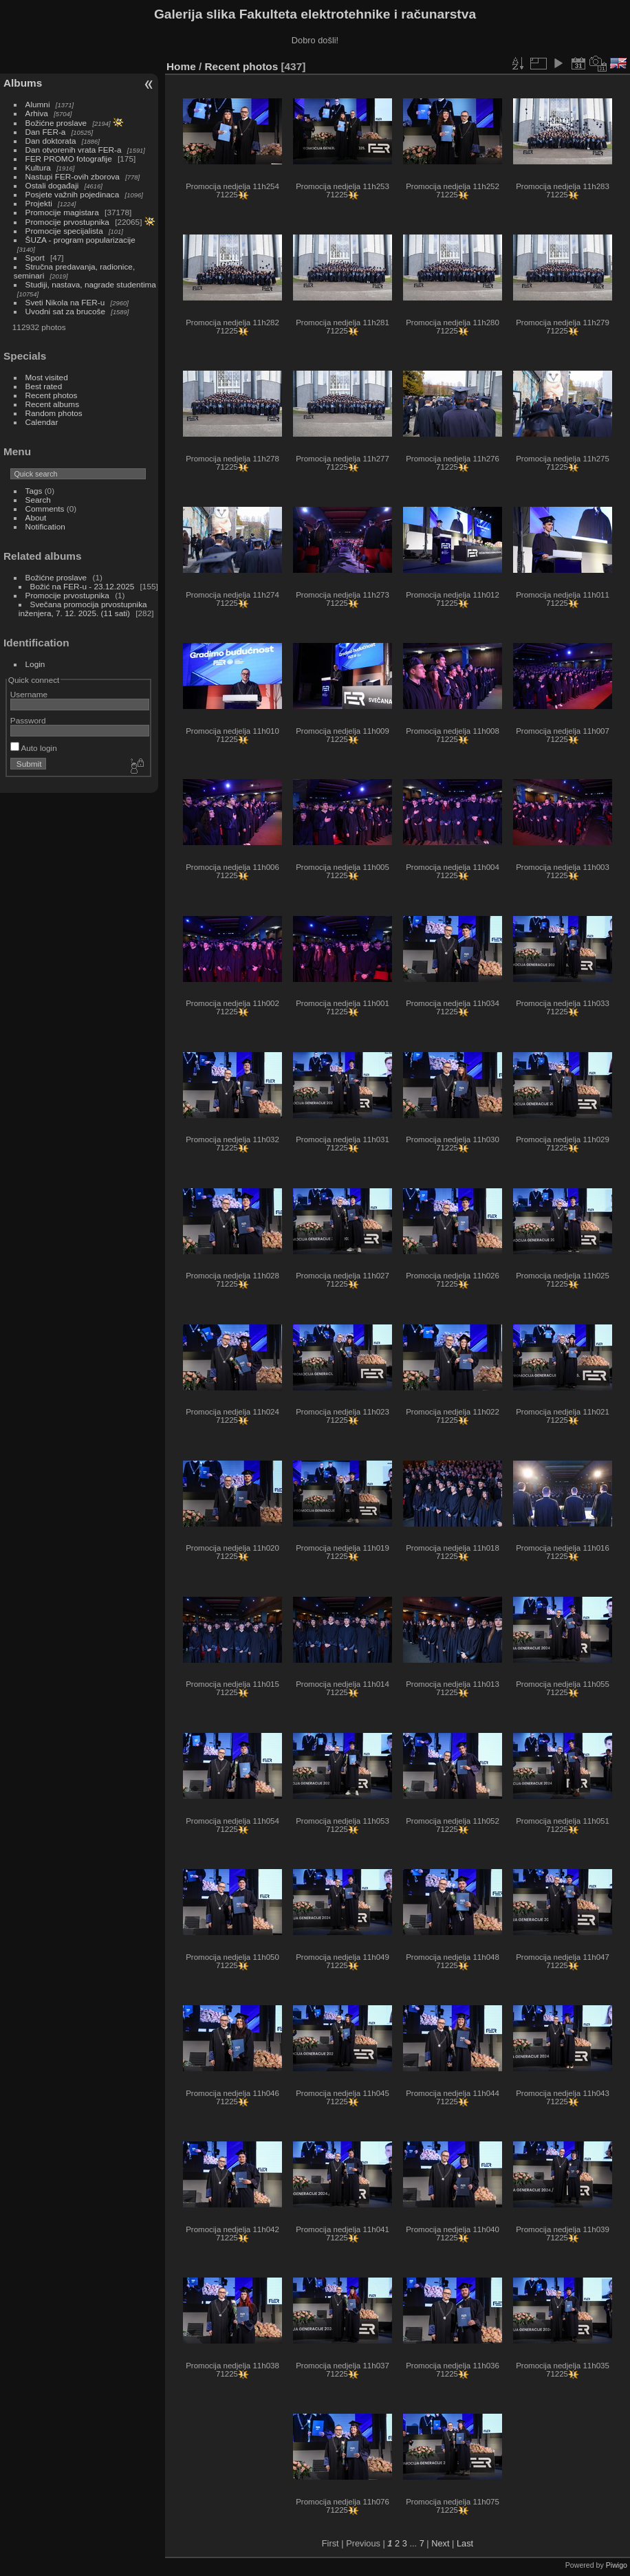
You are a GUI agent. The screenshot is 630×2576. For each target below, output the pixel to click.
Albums (22, 83)
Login (35, 663)
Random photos (54, 412)
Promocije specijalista (64, 230)
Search (38, 499)
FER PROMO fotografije (68, 158)
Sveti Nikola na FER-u (65, 302)
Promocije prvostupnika (67, 221)
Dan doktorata (50, 140)
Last (465, 2543)
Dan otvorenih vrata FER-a (73, 149)
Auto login (33, 747)
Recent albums (52, 404)
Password (28, 720)
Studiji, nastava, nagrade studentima (90, 284)
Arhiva (36, 113)
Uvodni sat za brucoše (65, 311)
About (36, 517)
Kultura (38, 167)
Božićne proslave (56, 122)
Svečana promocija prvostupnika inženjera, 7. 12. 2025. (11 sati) (83, 609)
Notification (45, 526)
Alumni (37, 104)
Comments (45, 508)
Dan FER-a (45, 131)
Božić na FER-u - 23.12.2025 (82, 586)
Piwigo (616, 2565)
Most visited (46, 377)
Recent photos (51, 395)
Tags (34, 490)
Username (28, 694)
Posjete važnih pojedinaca (72, 194)
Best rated (44, 386)
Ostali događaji (52, 185)
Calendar (41, 421)
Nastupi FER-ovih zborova (72, 176)
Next (440, 2543)
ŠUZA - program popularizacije (80, 239)
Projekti (38, 203)
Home (181, 66)
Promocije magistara (62, 212)
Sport (35, 257)
